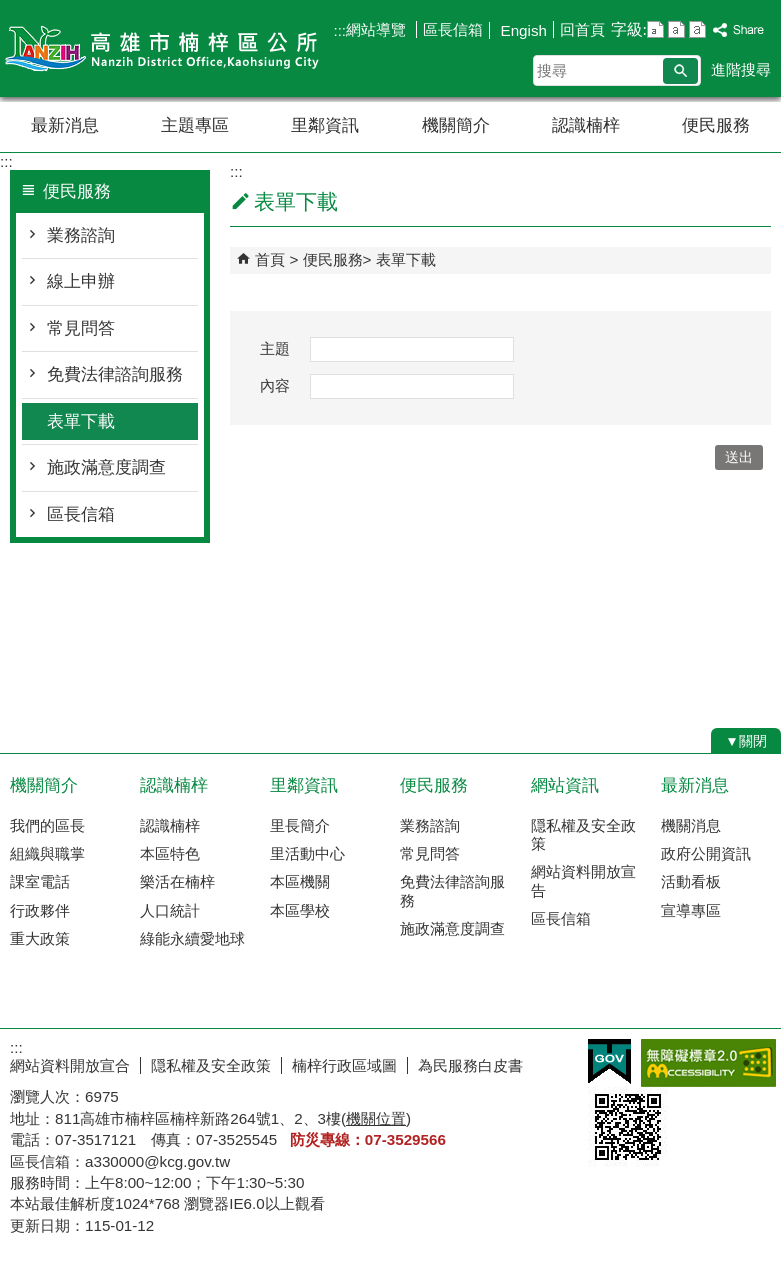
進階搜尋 (741, 69)
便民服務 (716, 125)
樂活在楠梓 (177, 881)
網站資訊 (565, 785)
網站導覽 (378, 29)
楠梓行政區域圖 (344, 1065)
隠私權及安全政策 (583, 834)
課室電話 (40, 881)
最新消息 (65, 125)
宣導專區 (691, 910)
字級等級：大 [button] (697, 29)
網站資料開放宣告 (583, 880)
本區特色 (170, 853)
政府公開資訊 (706, 853)
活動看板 (691, 881)
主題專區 (195, 125)
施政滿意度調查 (106, 467)
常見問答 (81, 328)
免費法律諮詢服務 (115, 374)
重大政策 (40, 938)
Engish (521, 30)
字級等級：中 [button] (676, 29)
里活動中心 (307, 853)
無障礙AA (708, 1063)
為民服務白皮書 (470, 1065)
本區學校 (300, 910)
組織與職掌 (47, 853)
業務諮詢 (81, 235)
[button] (680, 71)
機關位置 (376, 1118)
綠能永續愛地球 (192, 938)
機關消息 (691, 825)
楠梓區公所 (169, 48)
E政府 (609, 1061)
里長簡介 (300, 825)
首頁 (270, 259)
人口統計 (170, 910)
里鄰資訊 (325, 125)
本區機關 (300, 881)
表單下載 (81, 421)
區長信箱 (453, 29)
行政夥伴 (40, 910)
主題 (275, 348)
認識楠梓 (586, 125)
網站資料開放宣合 (70, 1065)
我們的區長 (47, 825)
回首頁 (582, 29)
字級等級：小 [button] (655, 29)
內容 (275, 385)
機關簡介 (456, 125)
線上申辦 (81, 281)
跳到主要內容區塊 (10, 10)
